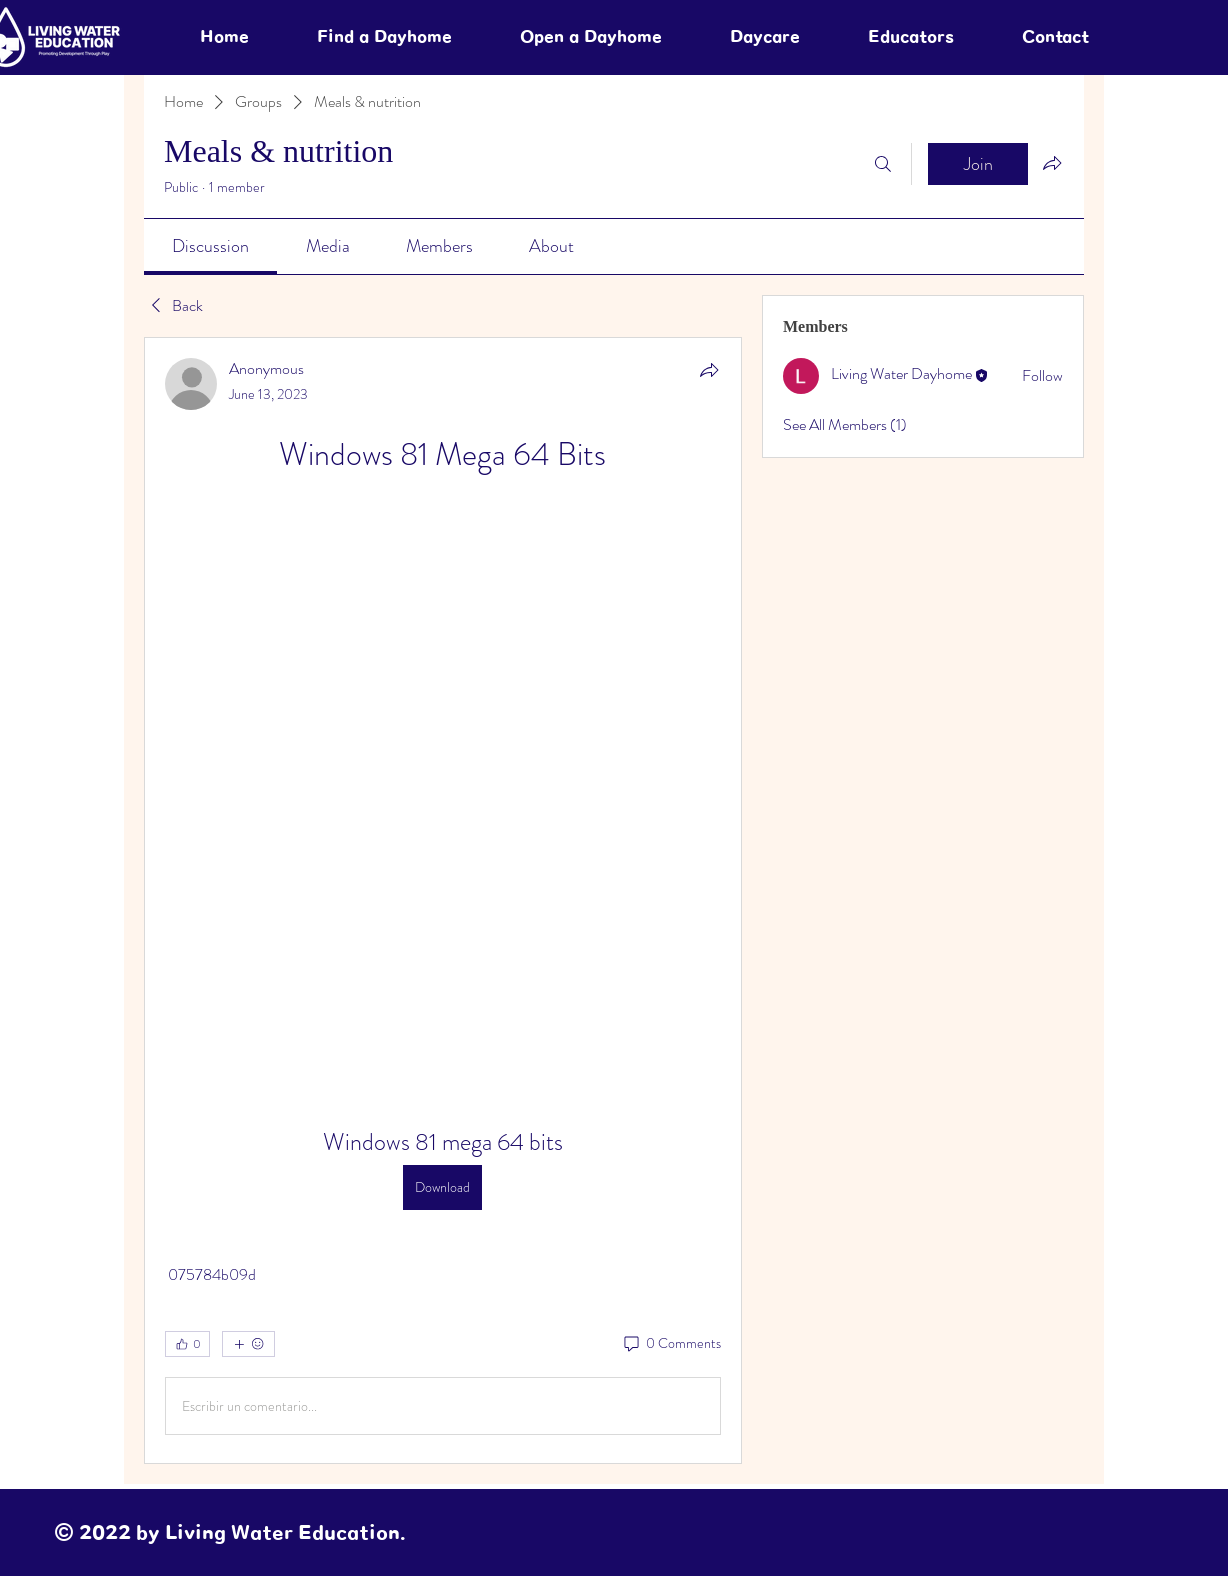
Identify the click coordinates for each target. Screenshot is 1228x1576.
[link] (210, 246)
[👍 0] (187, 1344)
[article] (443, 900)
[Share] (709, 370)
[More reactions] (248, 1344)
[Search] (883, 164)
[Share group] (1052, 163)
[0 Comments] (671, 1344)
